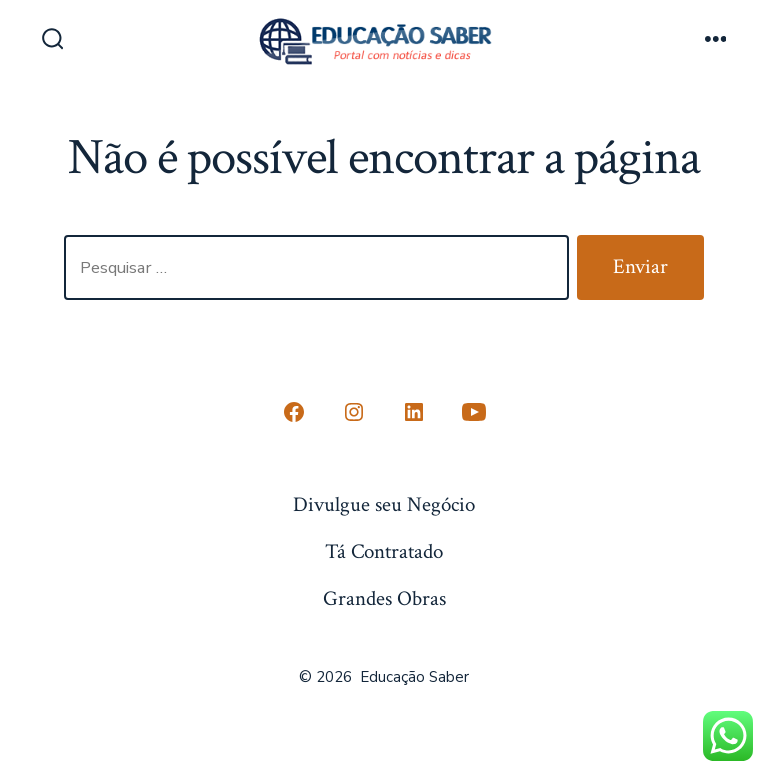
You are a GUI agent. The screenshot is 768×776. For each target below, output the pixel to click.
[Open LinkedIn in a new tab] (414, 412)
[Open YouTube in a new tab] (474, 412)
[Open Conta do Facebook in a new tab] (294, 412)
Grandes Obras (384, 598)
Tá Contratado (384, 551)
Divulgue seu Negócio (384, 504)
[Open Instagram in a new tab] (354, 412)
